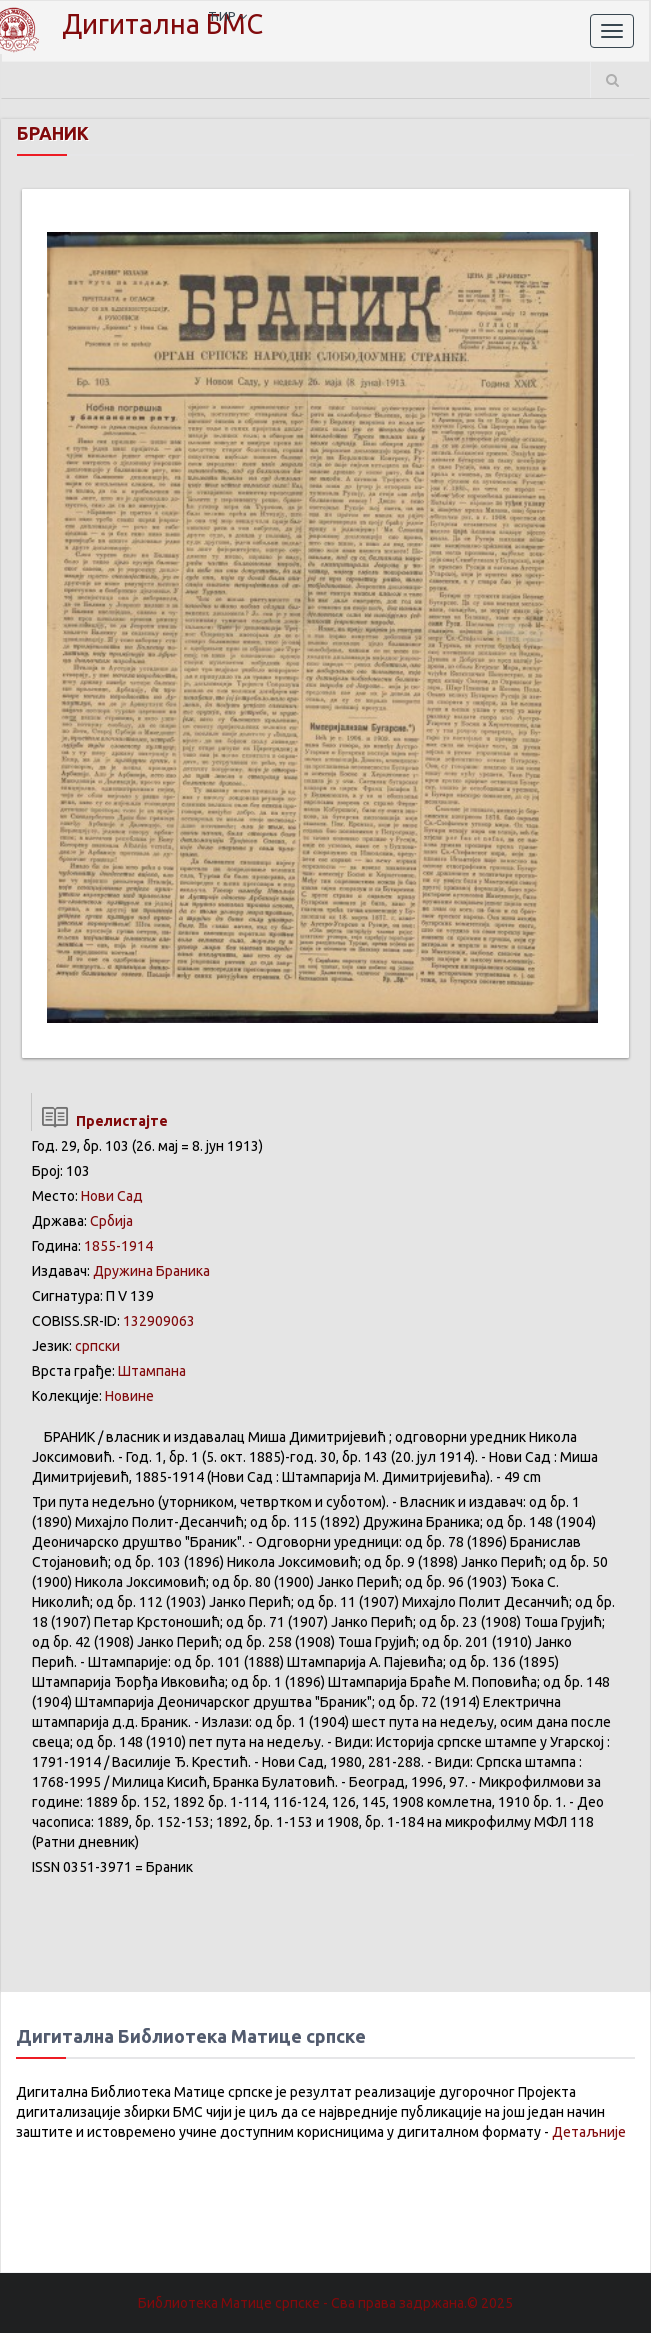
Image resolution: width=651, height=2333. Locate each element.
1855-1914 (118, 1246)
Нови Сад (112, 1196)
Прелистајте (99, 1121)
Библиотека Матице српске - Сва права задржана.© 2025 (325, 2303)
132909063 (159, 1321)
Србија (111, 1221)
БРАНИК (53, 133)
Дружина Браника (151, 1271)
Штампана (152, 1371)
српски (97, 1346)
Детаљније (589, 2132)
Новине (129, 1396)
